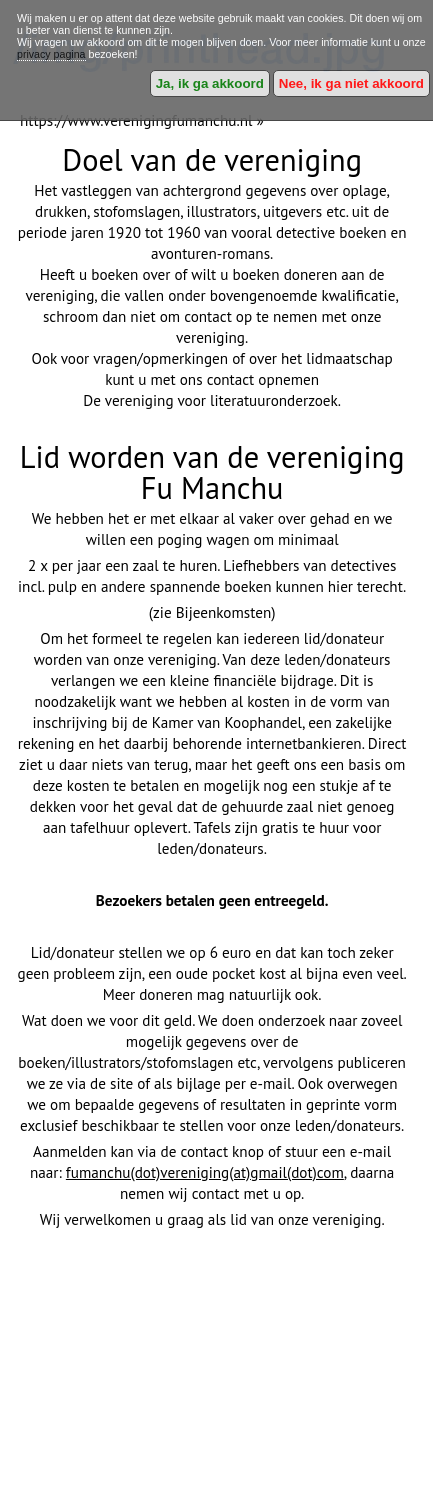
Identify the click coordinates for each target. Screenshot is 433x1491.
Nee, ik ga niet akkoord (351, 83)
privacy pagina (51, 54)
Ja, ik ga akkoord (210, 83)
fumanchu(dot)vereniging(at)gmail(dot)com (205, 1172)
